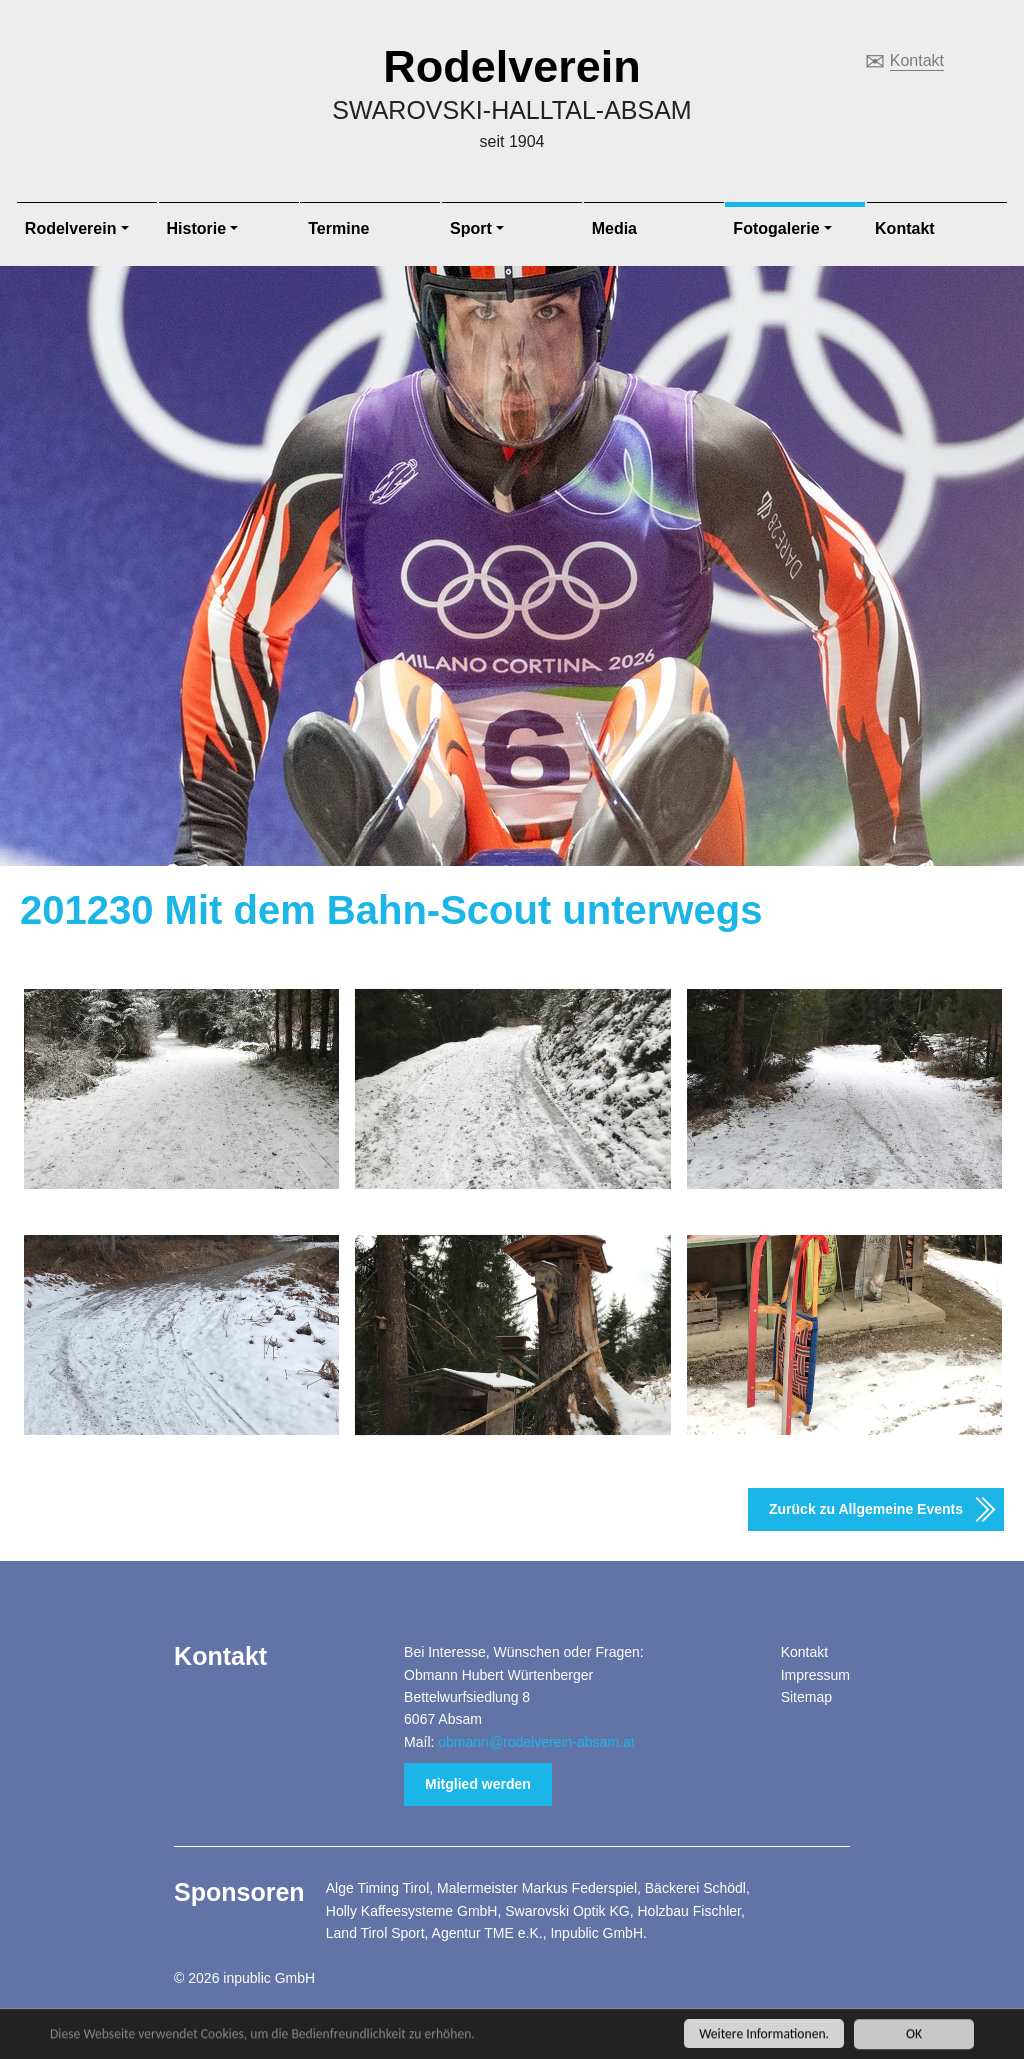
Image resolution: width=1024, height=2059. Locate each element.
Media (614, 228)
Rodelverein (512, 66)
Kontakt (917, 60)
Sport (471, 228)
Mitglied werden (478, 1784)
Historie (197, 228)
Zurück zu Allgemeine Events (866, 1509)
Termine (338, 228)
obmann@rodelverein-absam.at (536, 1742)
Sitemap (806, 1697)
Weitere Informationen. (764, 2041)
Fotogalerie (776, 228)
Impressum (815, 1675)
